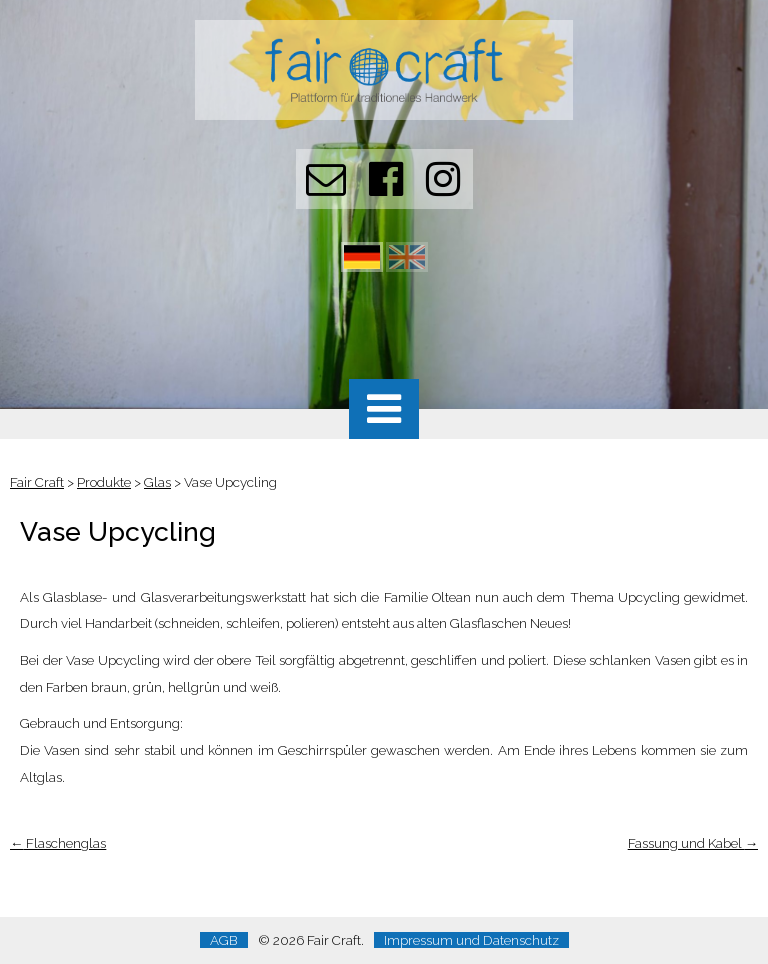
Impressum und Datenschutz (471, 940)
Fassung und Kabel (693, 843)
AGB (224, 940)
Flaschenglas (58, 843)
